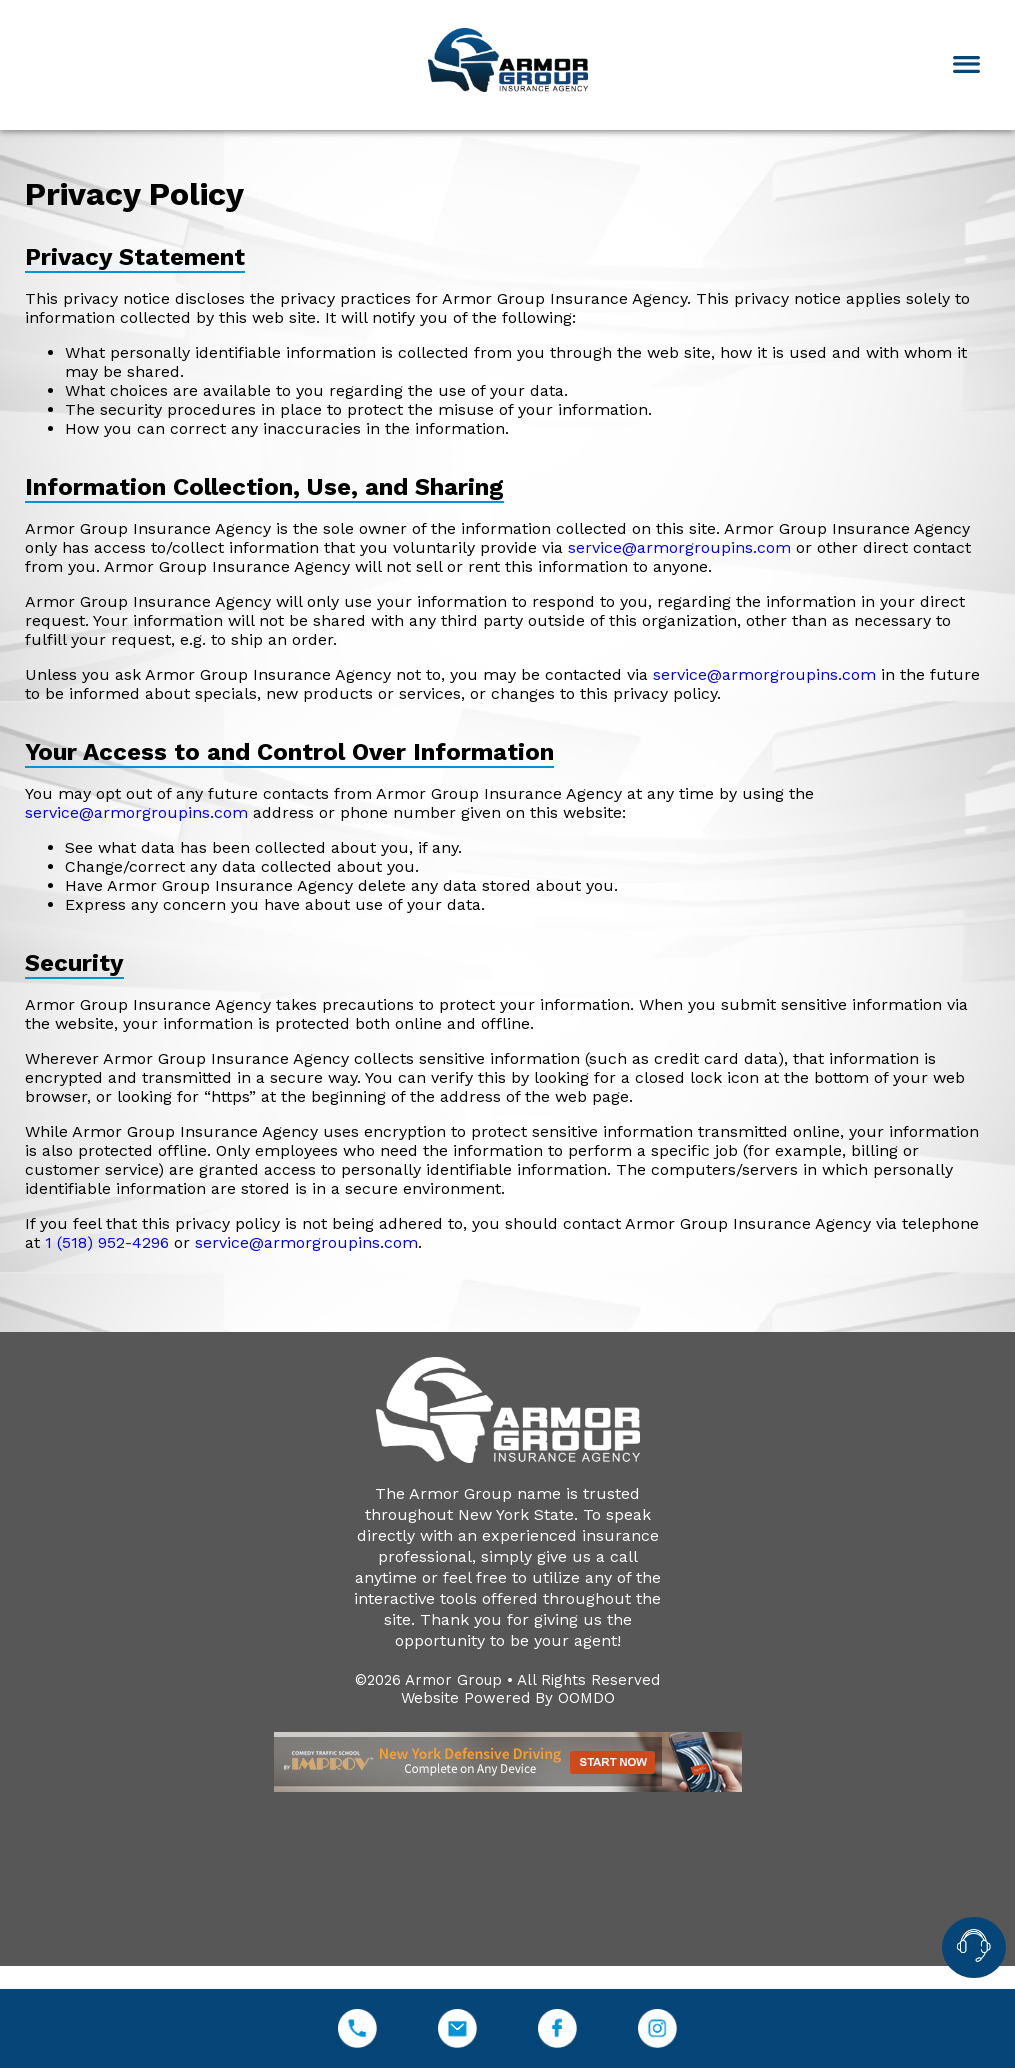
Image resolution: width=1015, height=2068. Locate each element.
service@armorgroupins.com (679, 547)
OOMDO (586, 1698)
